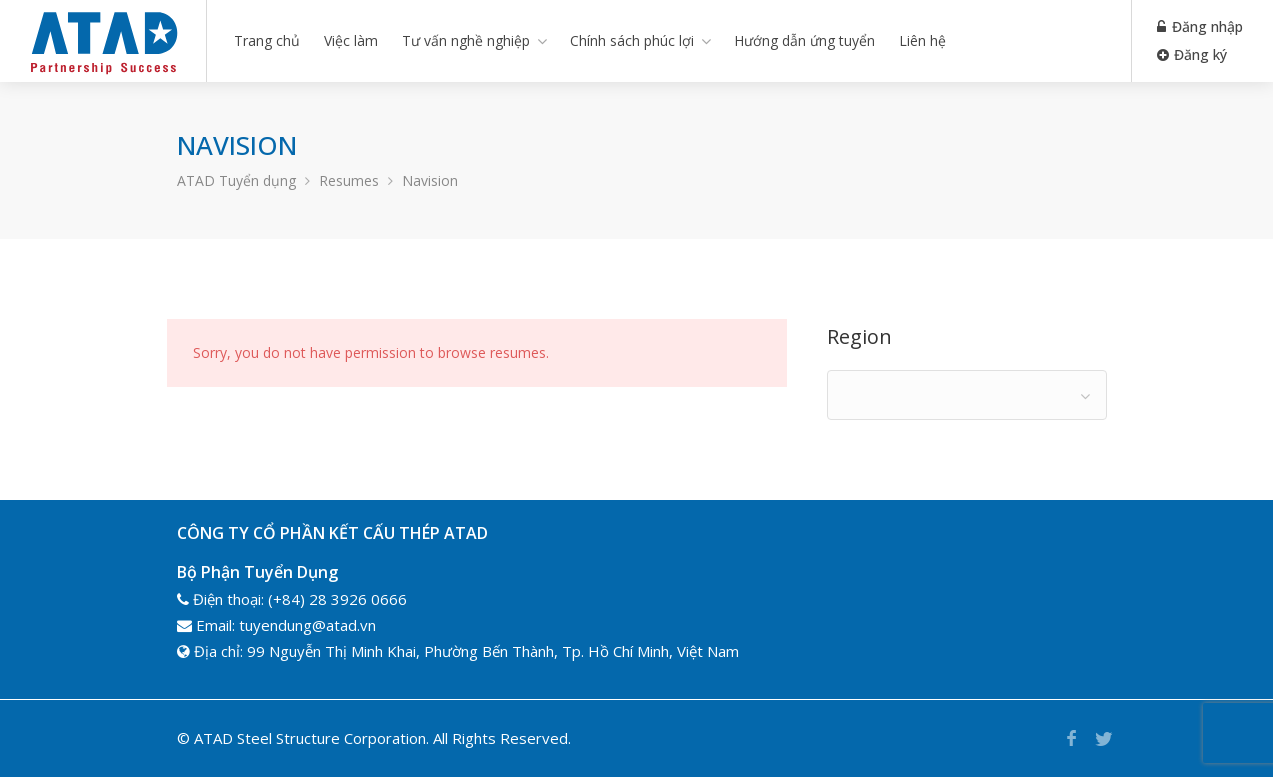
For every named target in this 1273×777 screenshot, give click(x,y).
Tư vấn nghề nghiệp (466, 40)
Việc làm (351, 40)
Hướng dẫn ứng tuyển (804, 40)
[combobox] (967, 395)
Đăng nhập (1200, 26)
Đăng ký (1192, 54)
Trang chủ (267, 40)
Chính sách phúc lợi (632, 40)
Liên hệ (922, 40)
